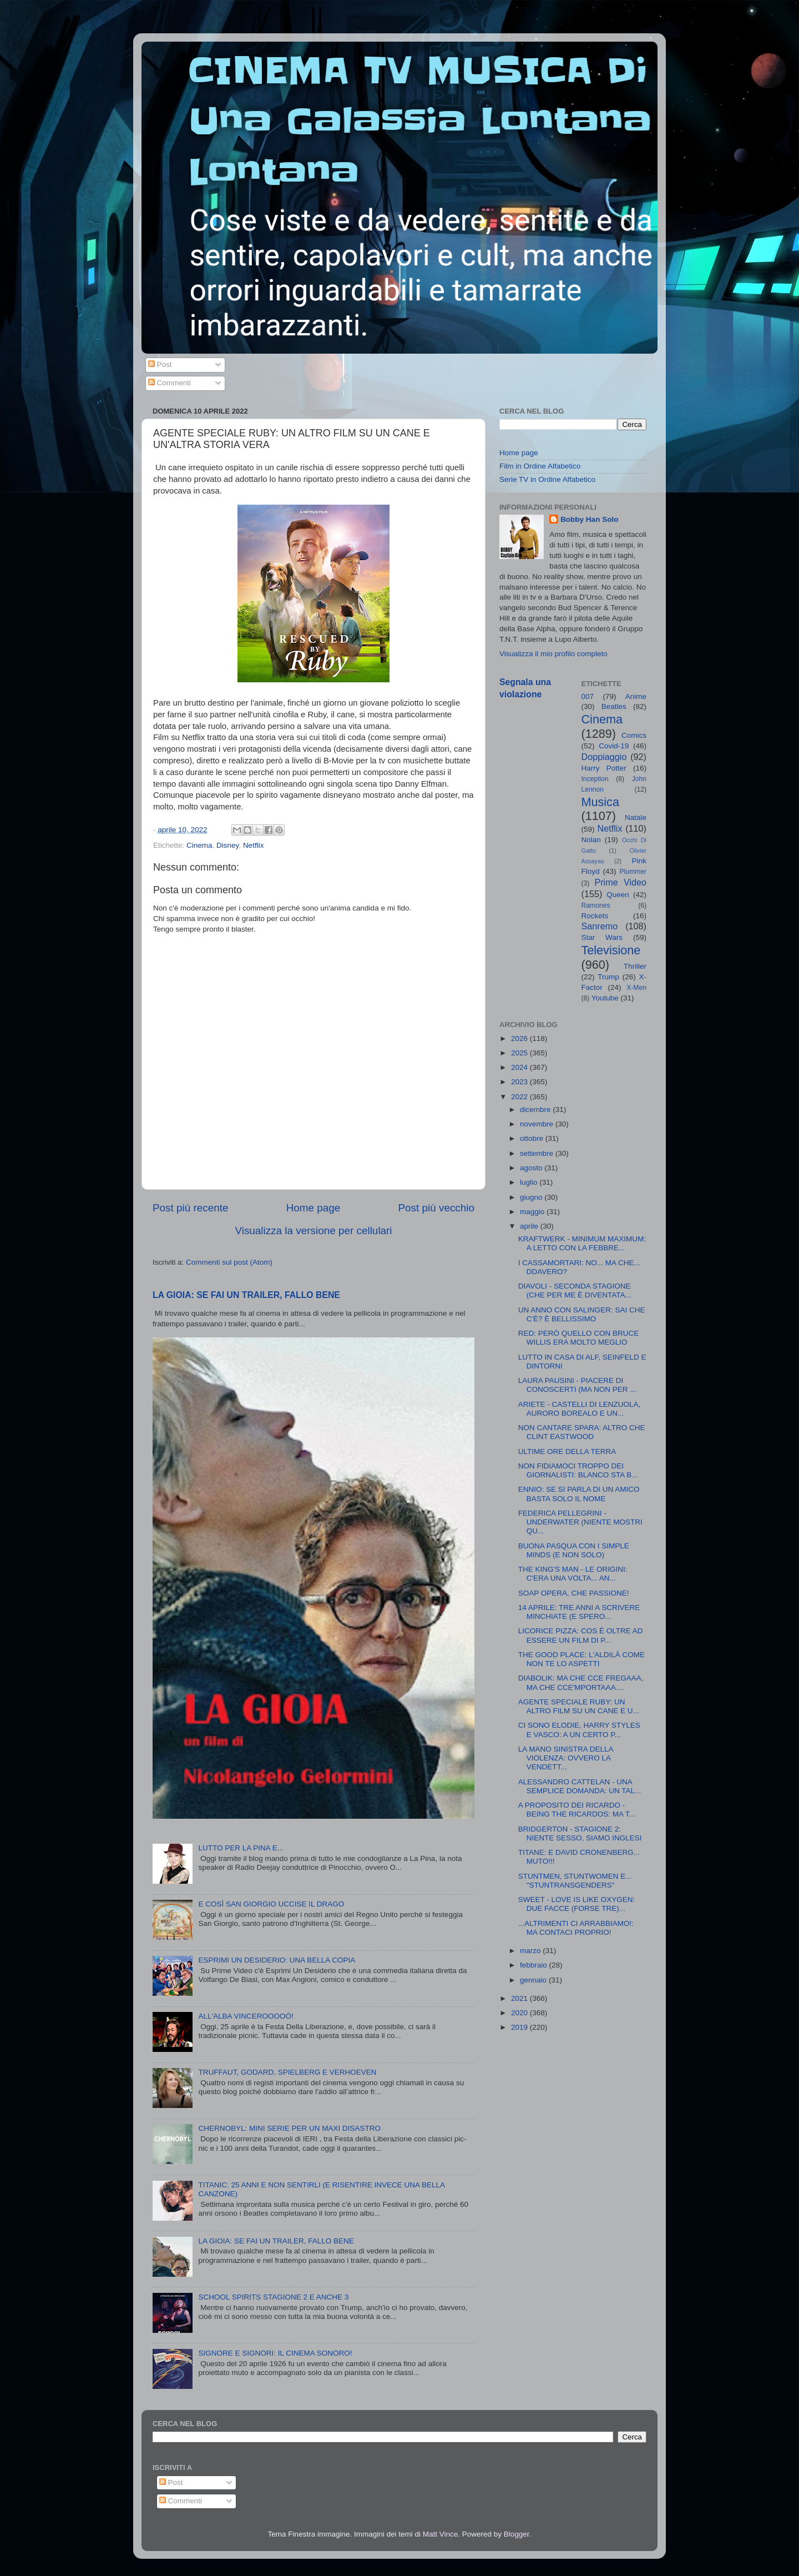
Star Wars (602, 937)
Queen (617, 894)
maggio (533, 1212)
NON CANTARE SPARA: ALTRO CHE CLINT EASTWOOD (581, 1432)
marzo (531, 1950)
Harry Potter (603, 768)
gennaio (534, 1980)
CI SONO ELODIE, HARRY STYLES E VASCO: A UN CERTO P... (579, 1729)
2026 (520, 1038)
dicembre (536, 1109)
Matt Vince (440, 2534)
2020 (520, 2013)
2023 (520, 1082)
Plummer (632, 872)
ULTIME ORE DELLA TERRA (567, 1451)
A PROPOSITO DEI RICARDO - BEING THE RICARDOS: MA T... (576, 1809)
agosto (532, 1168)
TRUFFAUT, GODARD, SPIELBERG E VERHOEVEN (287, 2072)
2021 (520, 1998)
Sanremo (599, 926)
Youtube (605, 998)
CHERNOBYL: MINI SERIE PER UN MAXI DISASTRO (289, 2128)
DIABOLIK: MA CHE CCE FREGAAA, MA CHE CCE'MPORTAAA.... (581, 1682)
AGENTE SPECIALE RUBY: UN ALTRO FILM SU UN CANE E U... (578, 1706)
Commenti (169, 383)
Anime (635, 696)
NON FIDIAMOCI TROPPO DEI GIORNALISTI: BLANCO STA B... (578, 1470)
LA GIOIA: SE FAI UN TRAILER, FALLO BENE (246, 1295)
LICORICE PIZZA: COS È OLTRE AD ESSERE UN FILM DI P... (580, 1635)
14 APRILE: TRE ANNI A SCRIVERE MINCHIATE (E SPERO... (579, 1612)
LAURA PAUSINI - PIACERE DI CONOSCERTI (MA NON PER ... (577, 1384)
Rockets (595, 916)
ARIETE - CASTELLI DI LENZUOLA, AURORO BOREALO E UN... (579, 1408)
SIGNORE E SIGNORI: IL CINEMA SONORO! (275, 2353)
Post (160, 364)
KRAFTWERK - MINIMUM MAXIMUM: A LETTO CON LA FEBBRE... (582, 1243)
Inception (595, 779)
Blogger (516, 2534)
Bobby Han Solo (589, 519)
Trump (608, 977)
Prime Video (620, 882)
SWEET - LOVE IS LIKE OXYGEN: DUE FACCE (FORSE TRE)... (576, 1904)
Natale (635, 817)
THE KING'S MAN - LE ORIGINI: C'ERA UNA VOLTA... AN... (573, 1573)
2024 (520, 1067)
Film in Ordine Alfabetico (539, 466)
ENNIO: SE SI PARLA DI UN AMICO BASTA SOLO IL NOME (579, 1493)
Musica (600, 802)
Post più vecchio (436, 1208)
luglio (529, 1182)
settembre (537, 1153)
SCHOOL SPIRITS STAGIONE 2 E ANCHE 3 (273, 2297)
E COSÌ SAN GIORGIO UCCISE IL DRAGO (271, 1904)
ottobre (532, 1138)
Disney (227, 845)
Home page (313, 1208)
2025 (520, 1053)
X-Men (636, 988)
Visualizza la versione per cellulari (313, 1230)
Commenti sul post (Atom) (229, 1262)
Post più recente (191, 1208)
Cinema (199, 845)
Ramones (595, 905)
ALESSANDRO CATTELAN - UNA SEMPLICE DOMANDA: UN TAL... (579, 1786)
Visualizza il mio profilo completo (553, 654)
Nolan (591, 840)
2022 (520, 1097)
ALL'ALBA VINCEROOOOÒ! (245, 2016)
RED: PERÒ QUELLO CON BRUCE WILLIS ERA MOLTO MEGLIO (578, 1337)
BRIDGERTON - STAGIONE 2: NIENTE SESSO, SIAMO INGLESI (580, 1833)
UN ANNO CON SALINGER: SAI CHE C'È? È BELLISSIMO (581, 1314)
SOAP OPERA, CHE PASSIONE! (573, 1593)
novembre (537, 1124)
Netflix (253, 845)
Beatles (613, 706)
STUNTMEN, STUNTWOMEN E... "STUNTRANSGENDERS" (575, 1880)
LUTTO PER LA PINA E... (241, 1848)
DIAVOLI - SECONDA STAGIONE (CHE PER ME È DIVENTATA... (574, 1290)
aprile (530, 1226)
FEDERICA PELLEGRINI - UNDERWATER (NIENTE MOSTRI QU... (580, 1522)
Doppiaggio (604, 757)
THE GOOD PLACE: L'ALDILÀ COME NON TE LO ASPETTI (581, 1659)
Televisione (611, 950)
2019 (520, 2027)
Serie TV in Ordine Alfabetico (547, 479)
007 (587, 696)
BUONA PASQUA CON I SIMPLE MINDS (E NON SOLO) (573, 1550)
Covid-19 (614, 746)
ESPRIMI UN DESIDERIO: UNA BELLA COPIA (276, 1960)
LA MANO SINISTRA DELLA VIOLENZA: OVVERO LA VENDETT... (565, 1758)
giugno (532, 1197)
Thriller (635, 966)
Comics (633, 735)
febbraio (534, 1965)
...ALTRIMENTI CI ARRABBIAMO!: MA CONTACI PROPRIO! (576, 1927)
